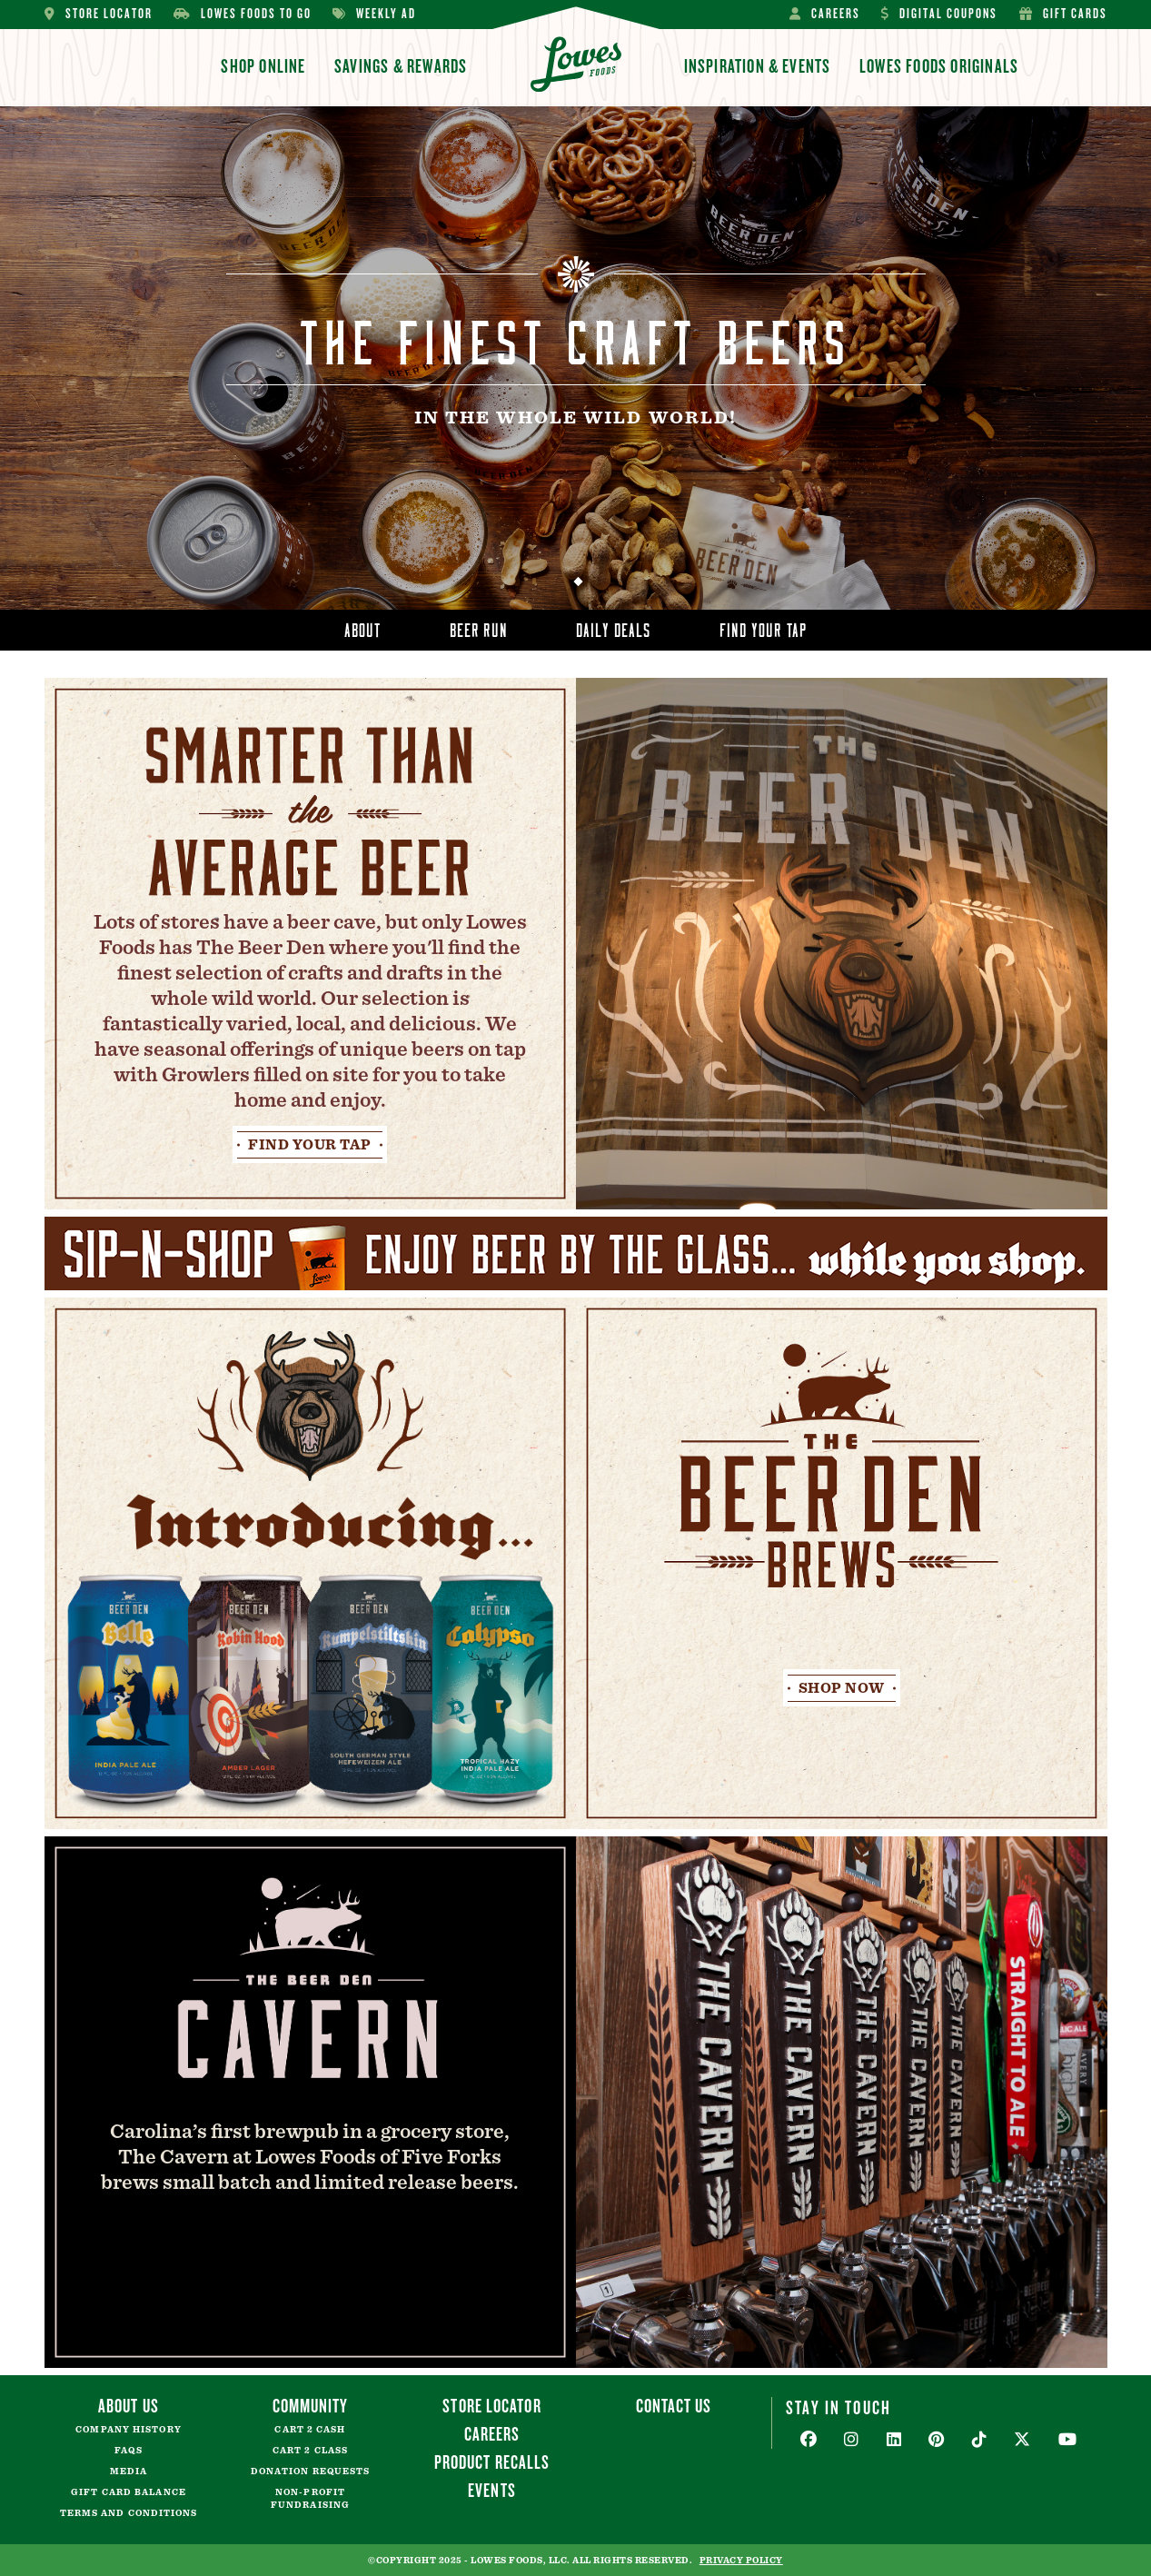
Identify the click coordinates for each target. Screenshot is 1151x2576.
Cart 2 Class (310, 2450)
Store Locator (99, 14)
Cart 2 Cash (309, 2429)
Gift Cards (1063, 14)
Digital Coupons (939, 14)
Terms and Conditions (129, 2513)
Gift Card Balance (128, 2492)
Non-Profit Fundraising (310, 2499)
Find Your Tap (763, 627)
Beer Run (479, 627)
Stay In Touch (838, 2407)
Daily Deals (613, 627)
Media (129, 2471)
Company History (128, 2429)
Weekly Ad (374, 14)
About (363, 627)
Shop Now (842, 1688)
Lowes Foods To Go (243, 14)
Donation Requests (311, 2471)
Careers (824, 14)
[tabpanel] (575, 358)
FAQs (128, 2450)
